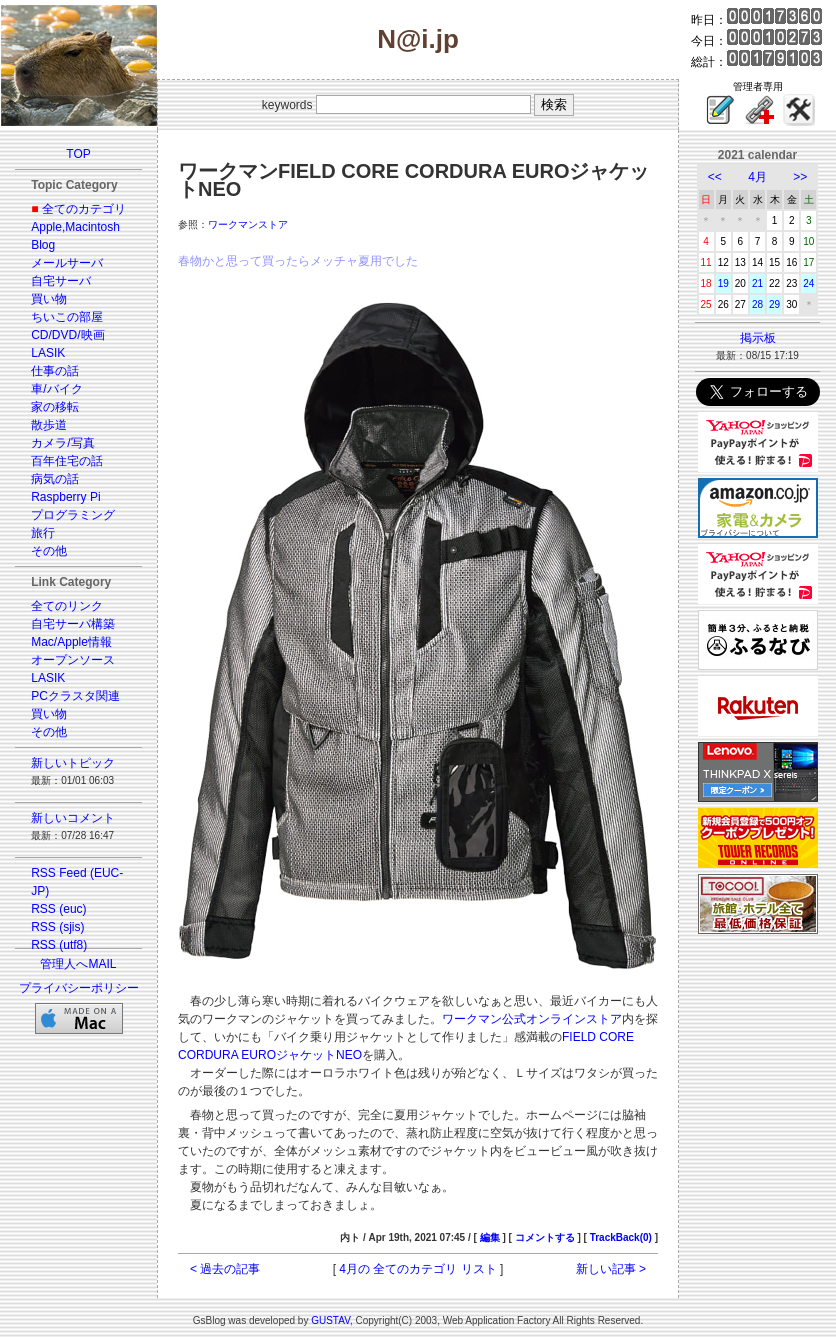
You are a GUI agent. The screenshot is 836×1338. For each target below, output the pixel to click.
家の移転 (55, 407)
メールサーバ (67, 263)
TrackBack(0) (621, 1237)
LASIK (48, 353)
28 (757, 304)
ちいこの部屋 (67, 317)
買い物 (49, 299)
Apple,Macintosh (75, 227)
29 (774, 304)
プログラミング (73, 515)
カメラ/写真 (62, 443)
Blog (43, 245)
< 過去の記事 (225, 1269)
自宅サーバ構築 (73, 624)
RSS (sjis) (57, 927)
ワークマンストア (248, 224)
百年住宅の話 (67, 461)
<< (715, 177)
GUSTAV (330, 1320)
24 (808, 283)
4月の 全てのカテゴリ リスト (417, 1269)
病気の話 (55, 479)
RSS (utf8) (59, 945)
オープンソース (73, 660)
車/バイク (56, 389)
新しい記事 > (611, 1269)
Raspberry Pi (65, 497)
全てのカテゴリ (84, 209)
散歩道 (49, 425)
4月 (757, 177)
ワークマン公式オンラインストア (532, 1019)
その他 (49, 551)
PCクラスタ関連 (75, 696)
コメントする (545, 1237)
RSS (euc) (58, 909)
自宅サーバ (61, 281)
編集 (490, 1237)
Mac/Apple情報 (71, 642)
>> (800, 177)
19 (723, 283)
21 (757, 283)
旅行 (43, 533)
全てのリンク (67, 606)
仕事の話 (55, 371)
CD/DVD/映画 (67, 335)
